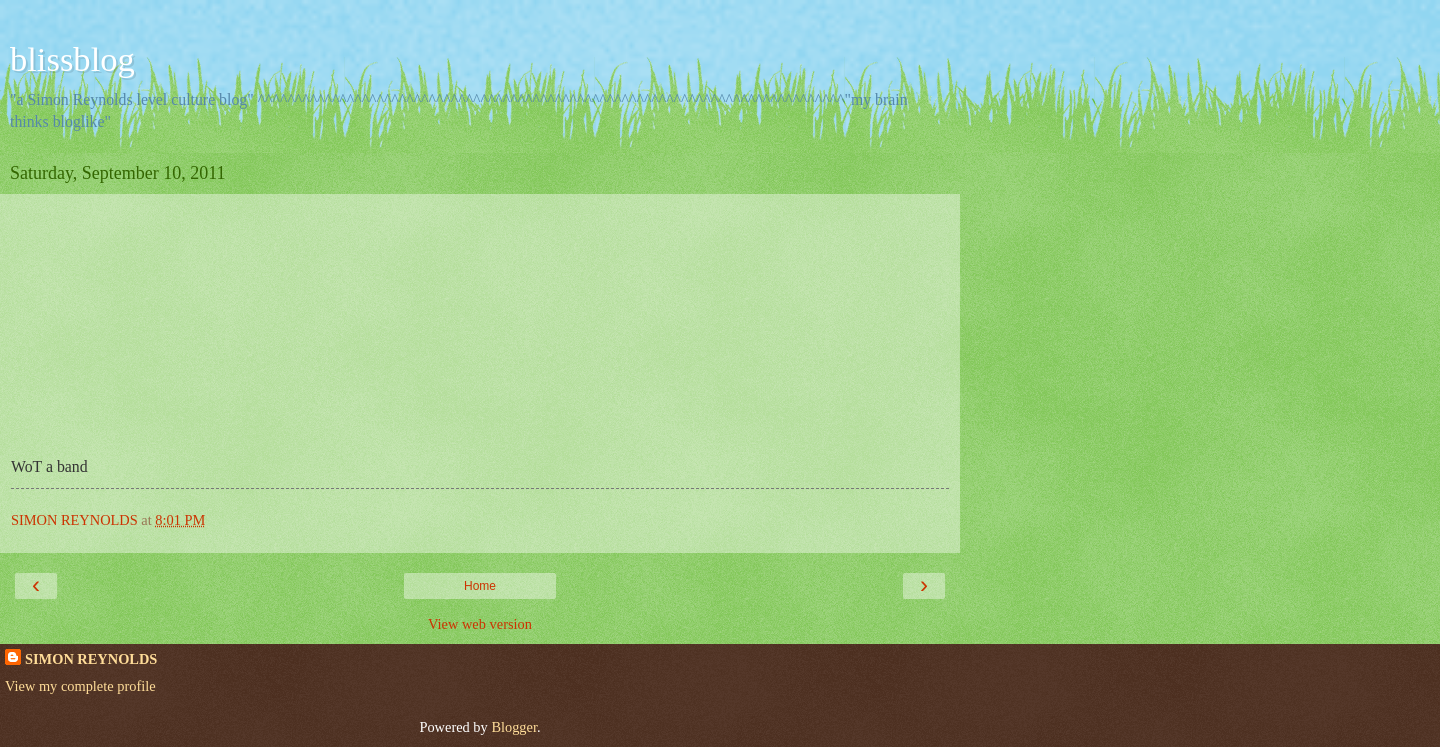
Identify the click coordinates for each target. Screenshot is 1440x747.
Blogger (514, 727)
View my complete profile (80, 686)
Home (480, 586)
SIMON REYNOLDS (91, 659)
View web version (480, 624)
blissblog (72, 59)
